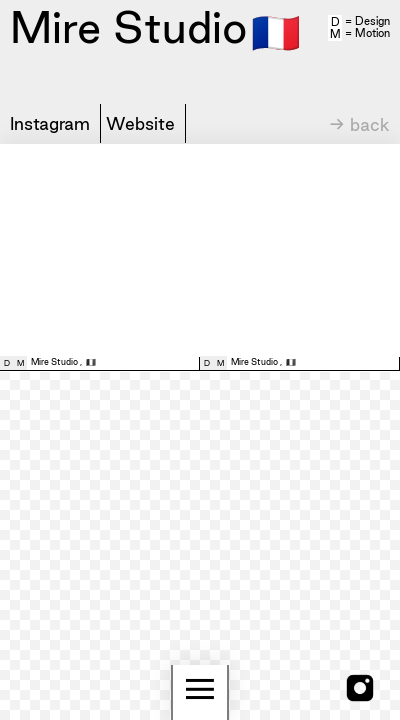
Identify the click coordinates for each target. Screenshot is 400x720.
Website (140, 123)
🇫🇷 (276, 31)
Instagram (50, 123)
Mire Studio (54, 362)
